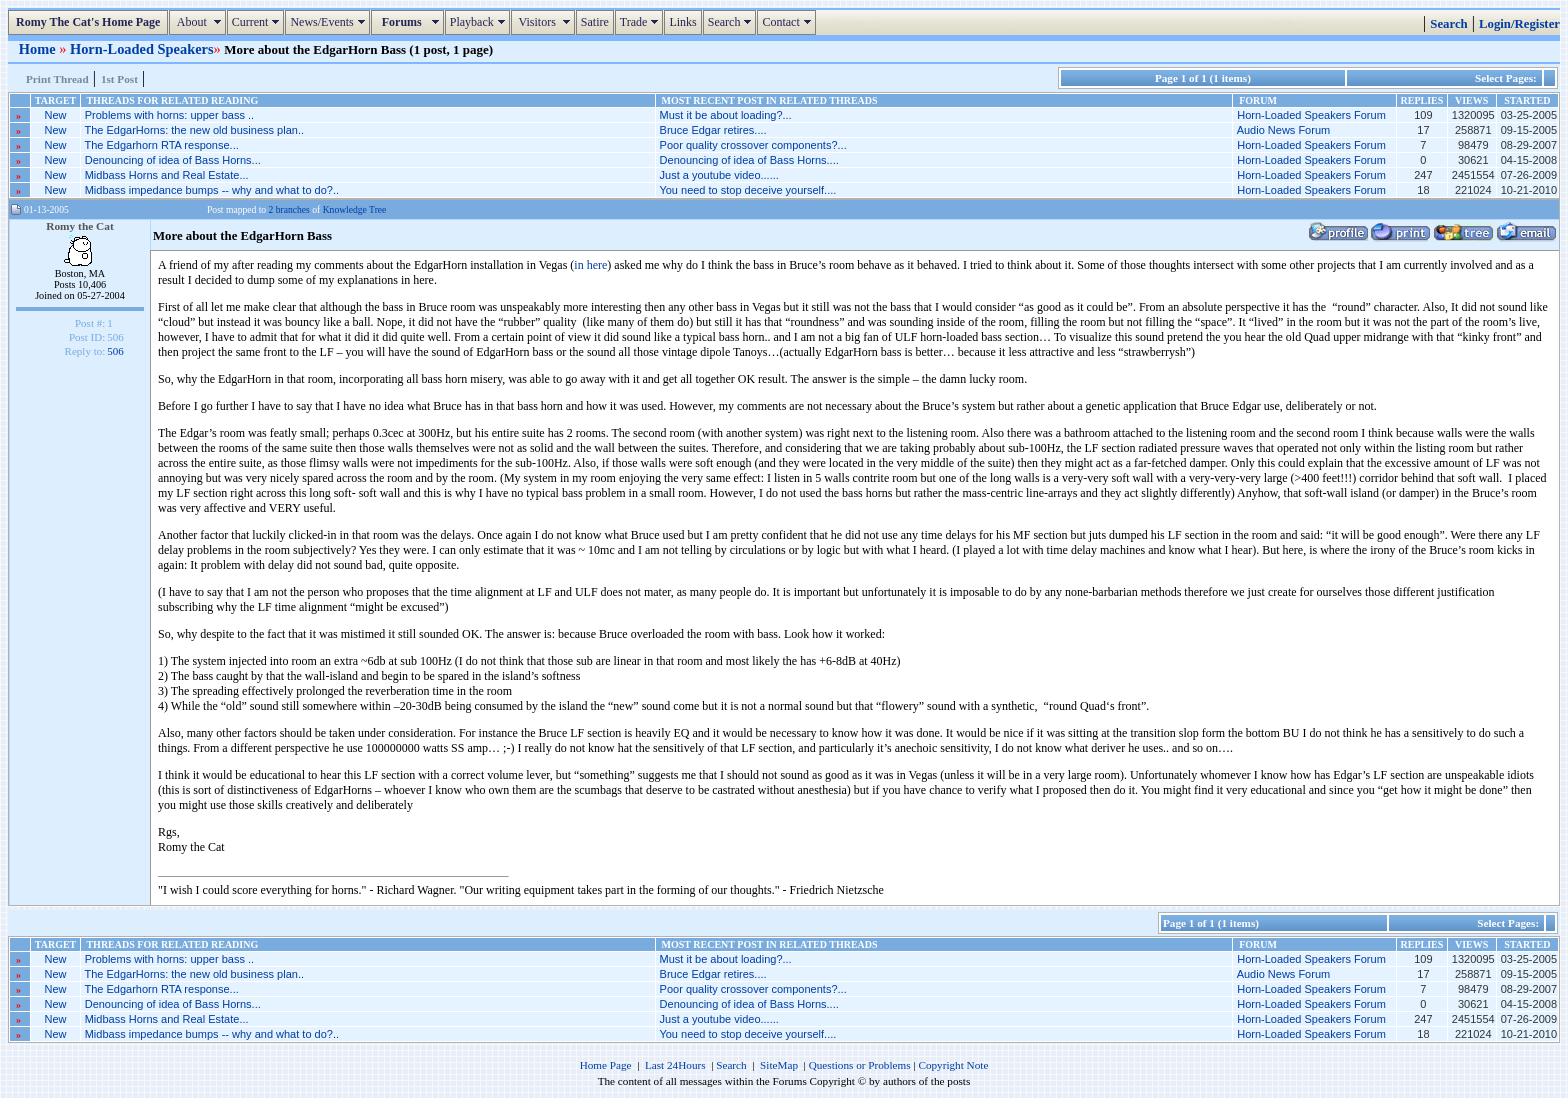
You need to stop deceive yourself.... (747, 190)
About (199, 22)
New (56, 115)
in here (590, 265)
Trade (642, 22)
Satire (595, 22)
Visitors (545, 22)
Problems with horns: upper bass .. (169, 115)
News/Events (329, 22)
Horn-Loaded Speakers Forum (1311, 115)
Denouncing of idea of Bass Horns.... (749, 160)
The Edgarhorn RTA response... (161, 145)
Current (258, 22)
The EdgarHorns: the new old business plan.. (194, 130)
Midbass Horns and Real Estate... (167, 175)
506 (115, 351)
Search (732, 22)
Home (39, 49)
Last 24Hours (675, 1065)
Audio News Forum (1284, 130)
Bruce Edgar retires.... (713, 130)
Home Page (606, 1065)
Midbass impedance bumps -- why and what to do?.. (212, 190)
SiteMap (779, 1065)
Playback (480, 22)
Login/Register (1519, 24)
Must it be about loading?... (726, 115)
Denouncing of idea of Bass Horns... (173, 160)
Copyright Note (953, 1065)
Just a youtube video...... (719, 175)
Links (682, 22)
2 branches (289, 209)
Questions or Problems (860, 1065)
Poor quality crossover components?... (753, 145)
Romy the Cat (80, 226)
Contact (788, 22)
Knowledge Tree (355, 209)
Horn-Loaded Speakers (142, 49)
